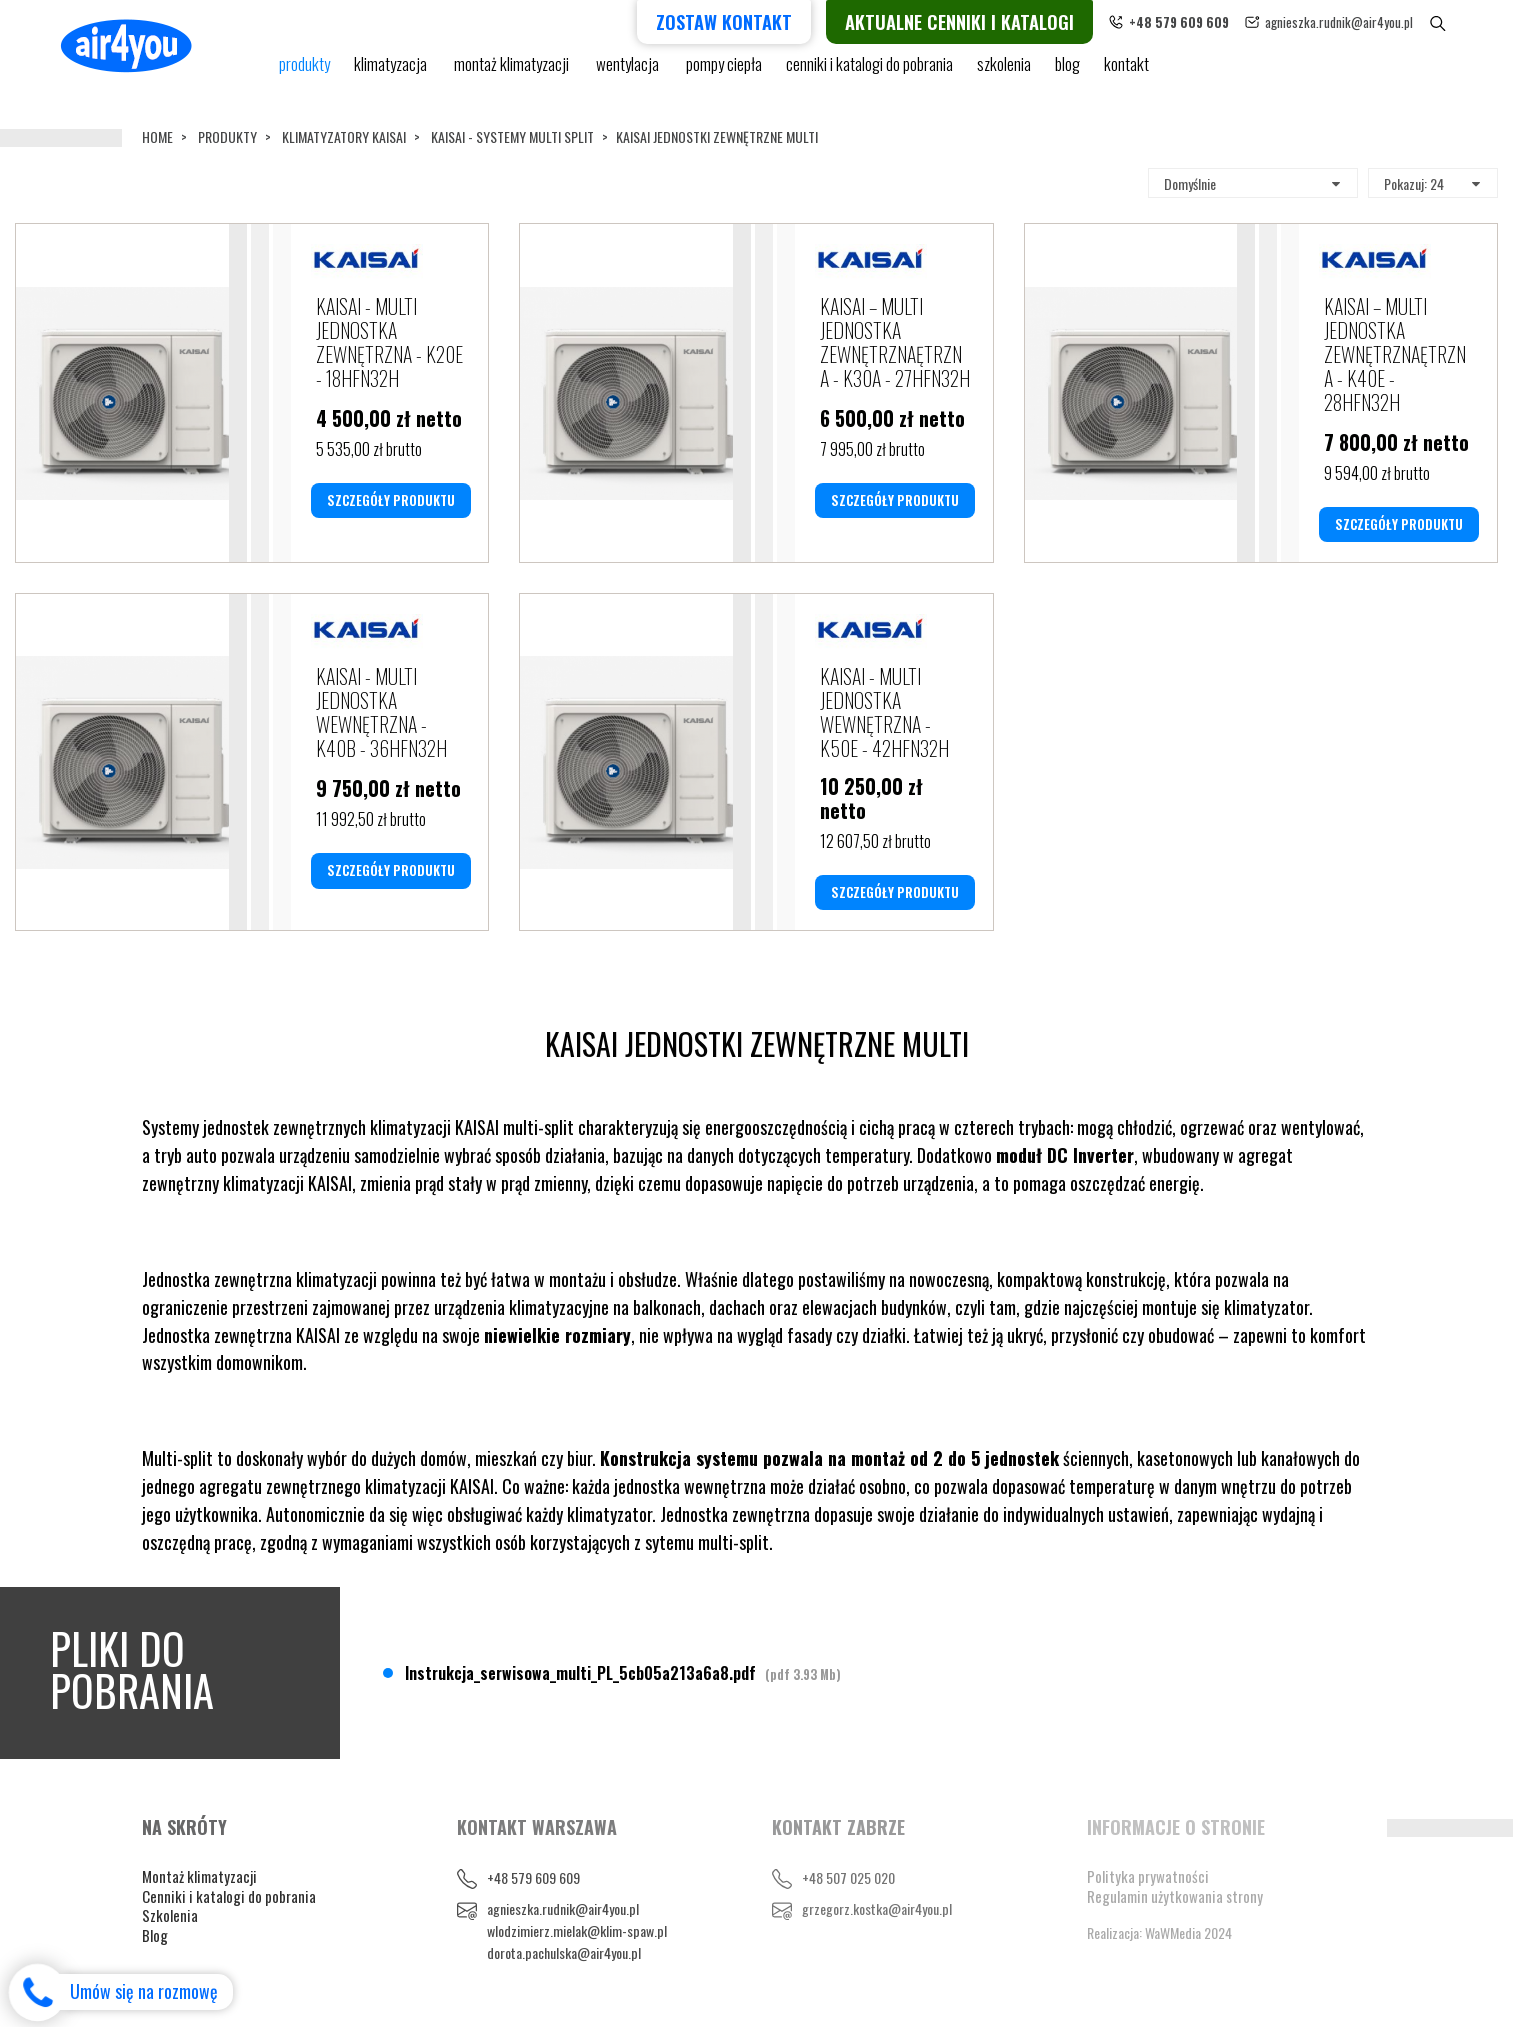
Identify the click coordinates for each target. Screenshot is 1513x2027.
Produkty (227, 136)
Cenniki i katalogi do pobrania (229, 1896)
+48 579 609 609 (533, 1877)
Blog (155, 1935)
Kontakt (1126, 72)
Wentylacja (629, 72)
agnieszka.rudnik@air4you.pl (1369, 22)
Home (157, 136)
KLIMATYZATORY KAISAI (344, 136)
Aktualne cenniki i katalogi (989, 21)
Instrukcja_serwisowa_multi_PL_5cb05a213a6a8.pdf (623, 1673)
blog (1067, 72)
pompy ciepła (724, 72)
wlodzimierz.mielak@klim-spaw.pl (577, 1930)
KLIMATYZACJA (392, 72)
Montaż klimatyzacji (513, 72)
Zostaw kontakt (754, 21)
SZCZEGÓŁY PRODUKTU (391, 500)
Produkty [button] (304, 72)
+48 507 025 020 (848, 1877)
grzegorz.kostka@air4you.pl (877, 1908)
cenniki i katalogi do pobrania (869, 72)
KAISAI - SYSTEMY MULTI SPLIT (512, 136)
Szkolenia (1004, 72)
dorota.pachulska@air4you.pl (564, 1952)
